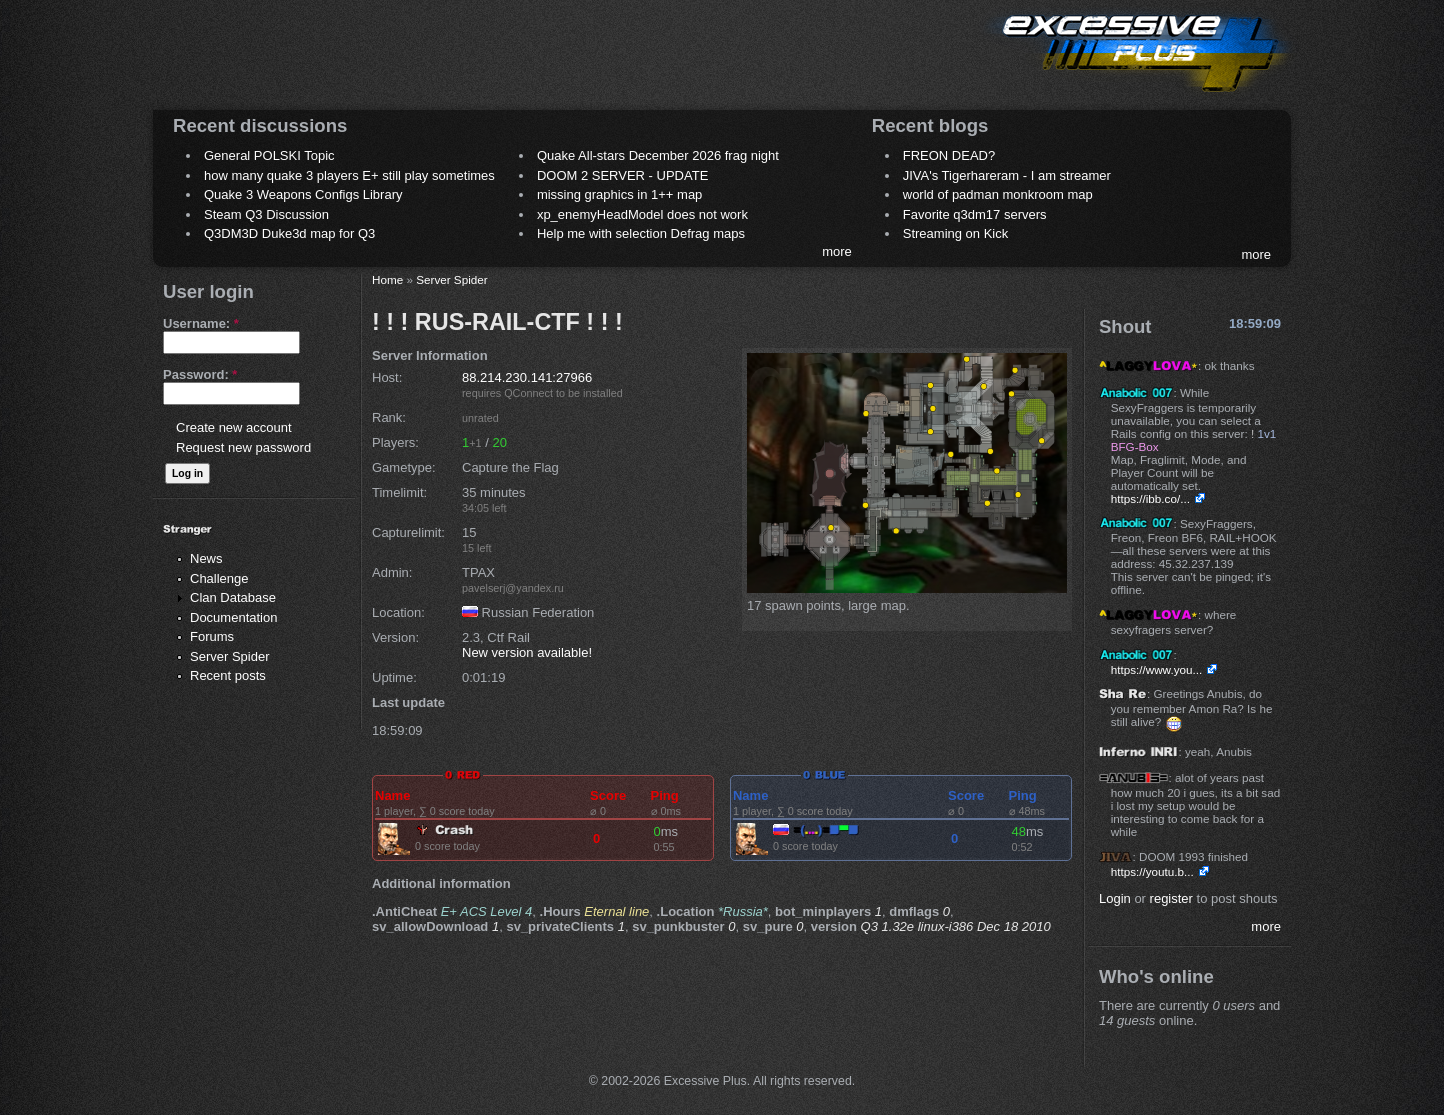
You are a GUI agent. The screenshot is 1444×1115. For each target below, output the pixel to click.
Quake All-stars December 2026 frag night (658, 155)
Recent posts (228, 675)
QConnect (528, 393)
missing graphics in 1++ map (619, 194)
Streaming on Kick (956, 233)
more (837, 251)
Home (387, 279)
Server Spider (229, 656)
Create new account (234, 427)
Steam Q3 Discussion (266, 214)
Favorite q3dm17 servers (975, 214)
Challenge (219, 578)
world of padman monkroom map (998, 194)
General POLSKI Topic (269, 155)
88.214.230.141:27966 (527, 377)
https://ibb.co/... (1150, 498)
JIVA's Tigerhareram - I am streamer (1007, 175)
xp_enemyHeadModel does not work (642, 214)
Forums (212, 636)
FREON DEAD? (949, 155)
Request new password (243, 447)
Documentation (233, 617)
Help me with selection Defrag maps (641, 233)
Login (1115, 898)
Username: (201, 323)
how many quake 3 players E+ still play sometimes (349, 175)
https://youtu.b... (1152, 871)
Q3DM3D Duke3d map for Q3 (289, 233)
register (1171, 898)
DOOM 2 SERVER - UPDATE (622, 175)
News (206, 558)
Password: (200, 374)
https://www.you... (1157, 669)
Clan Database (233, 597)
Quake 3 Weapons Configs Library (303, 194)
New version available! (527, 652)
